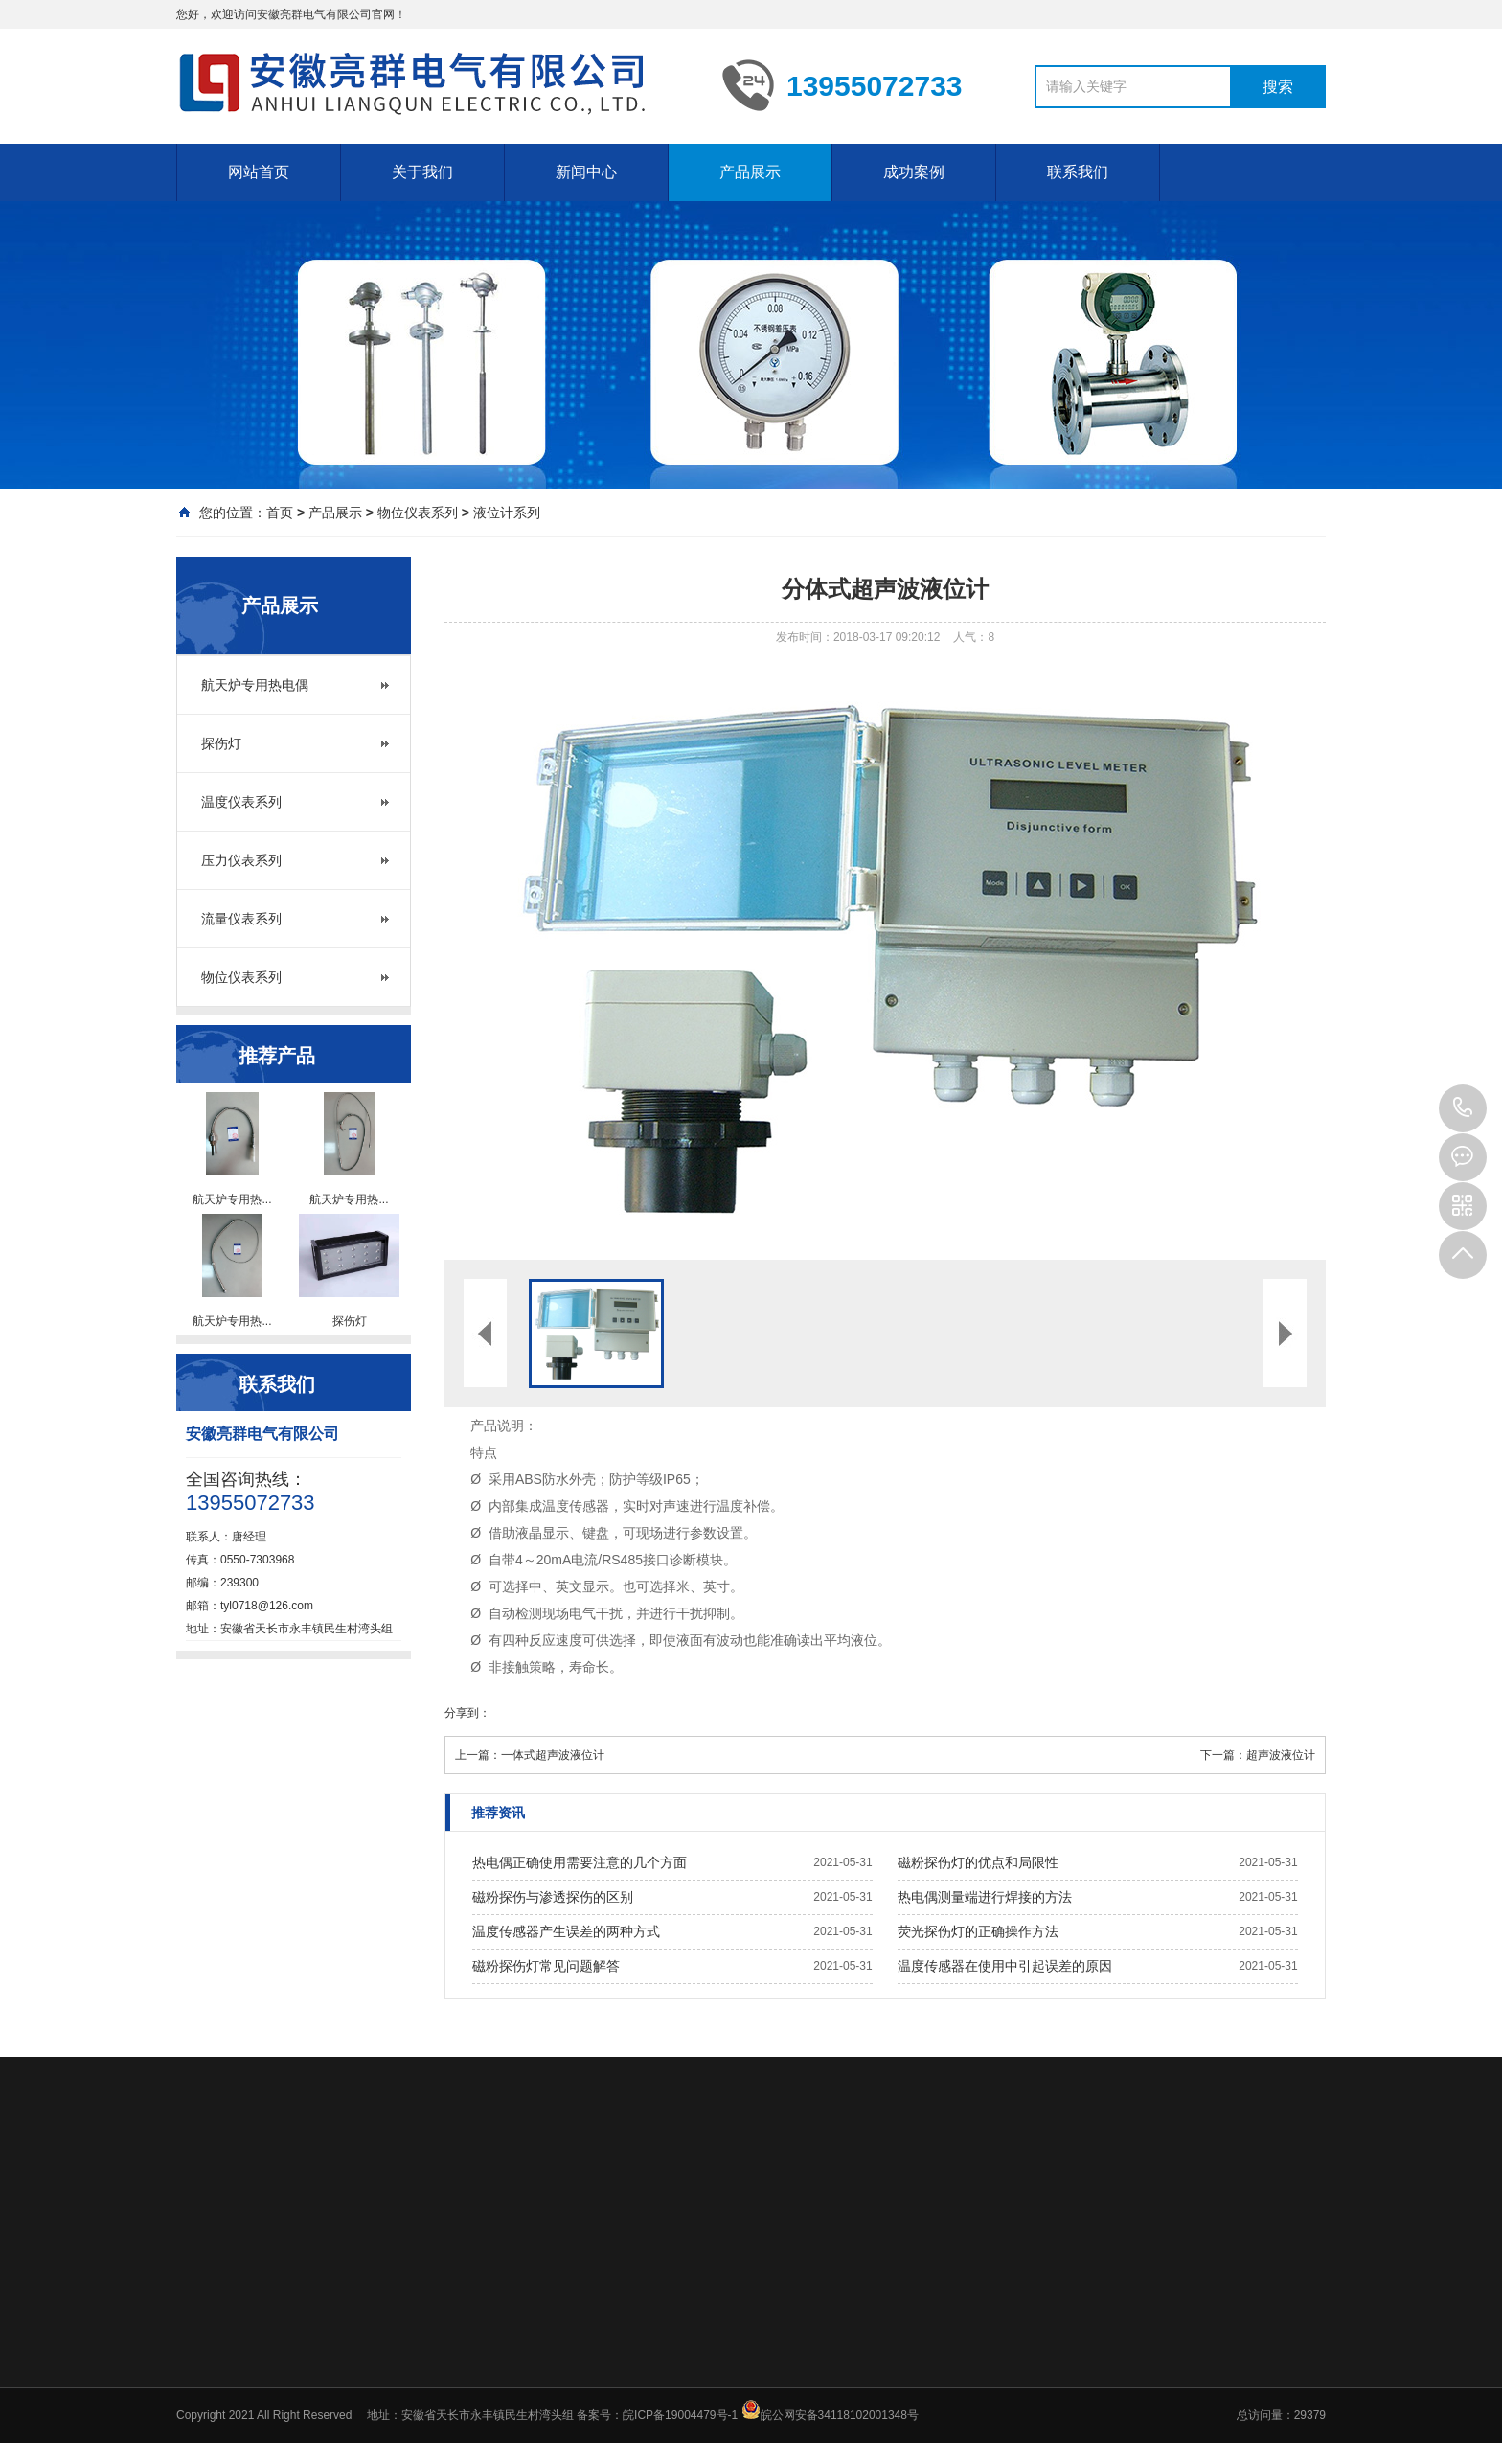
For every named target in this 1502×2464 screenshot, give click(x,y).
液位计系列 (506, 512)
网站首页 (258, 172)
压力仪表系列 (241, 860)
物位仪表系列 (417, 512)
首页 (279, 512)
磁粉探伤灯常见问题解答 (546, 1965)
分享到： (467, 1713)
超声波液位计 (1280, 1755)
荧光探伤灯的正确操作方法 (978, 1931)
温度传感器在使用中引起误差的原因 (1005, 1965)
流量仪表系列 (241, 918)
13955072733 (1463, 1108)
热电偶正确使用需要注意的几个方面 (579, 1862)
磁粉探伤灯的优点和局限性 (978, 1862)
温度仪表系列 (241, 802)
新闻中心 (586, 172)
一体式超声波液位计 (552, 1755)
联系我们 (1077, 172)
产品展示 (750, 172)
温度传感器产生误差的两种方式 (566, 1931)
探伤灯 (221, 743)
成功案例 (913, 172)
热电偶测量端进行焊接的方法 (985, 1897)
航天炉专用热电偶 (254, 685)
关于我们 (422, 172)
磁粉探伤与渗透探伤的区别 (552, 1897)
